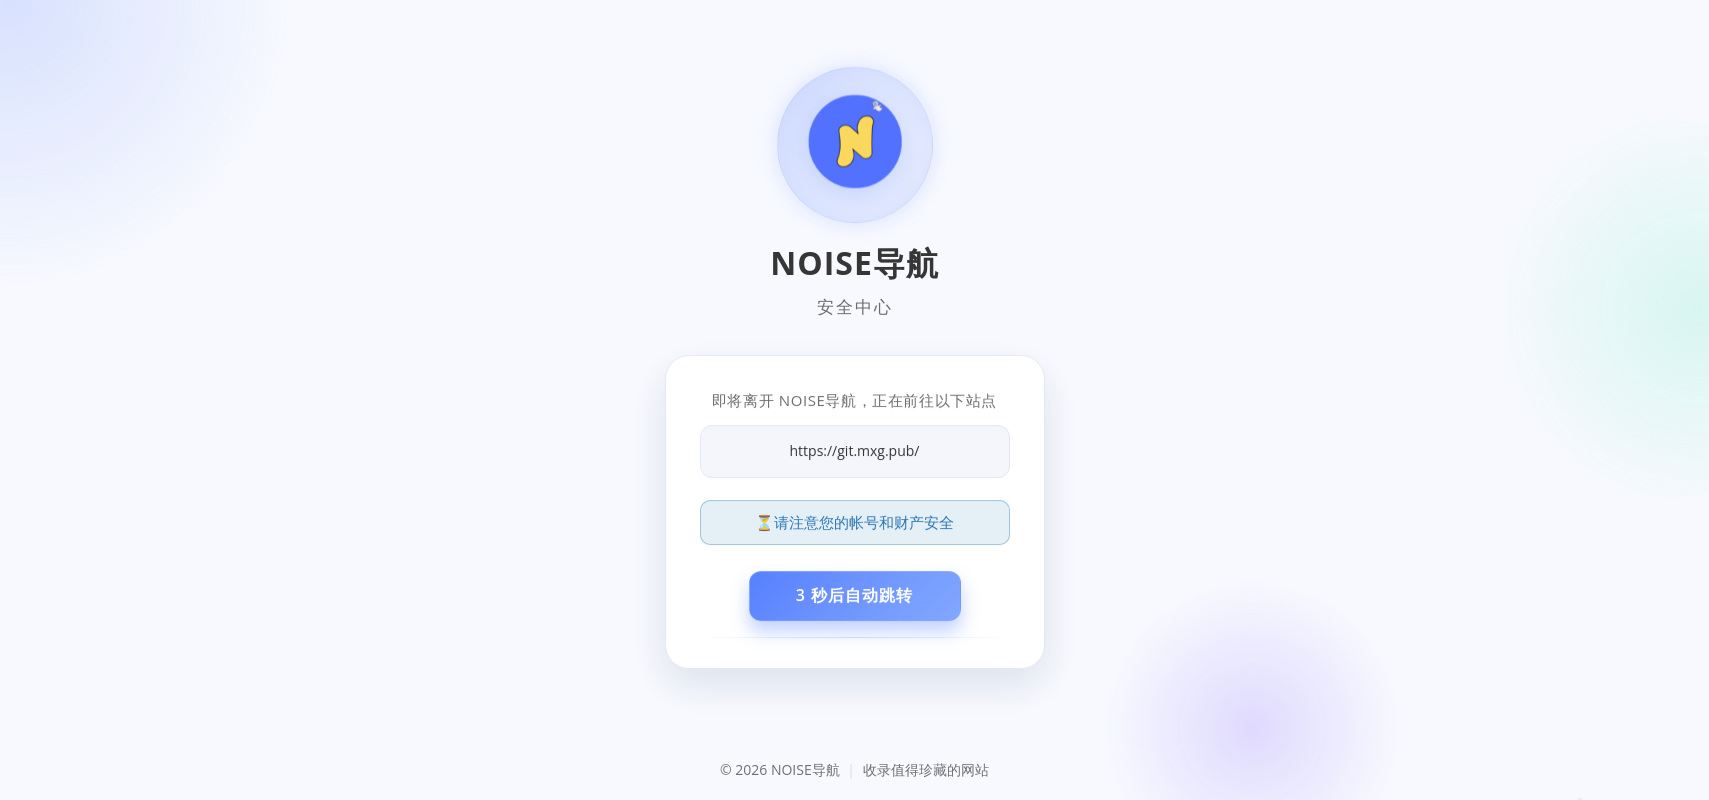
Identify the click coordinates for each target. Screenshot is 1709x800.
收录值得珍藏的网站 (926, 769)
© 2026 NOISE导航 (781, 769)
